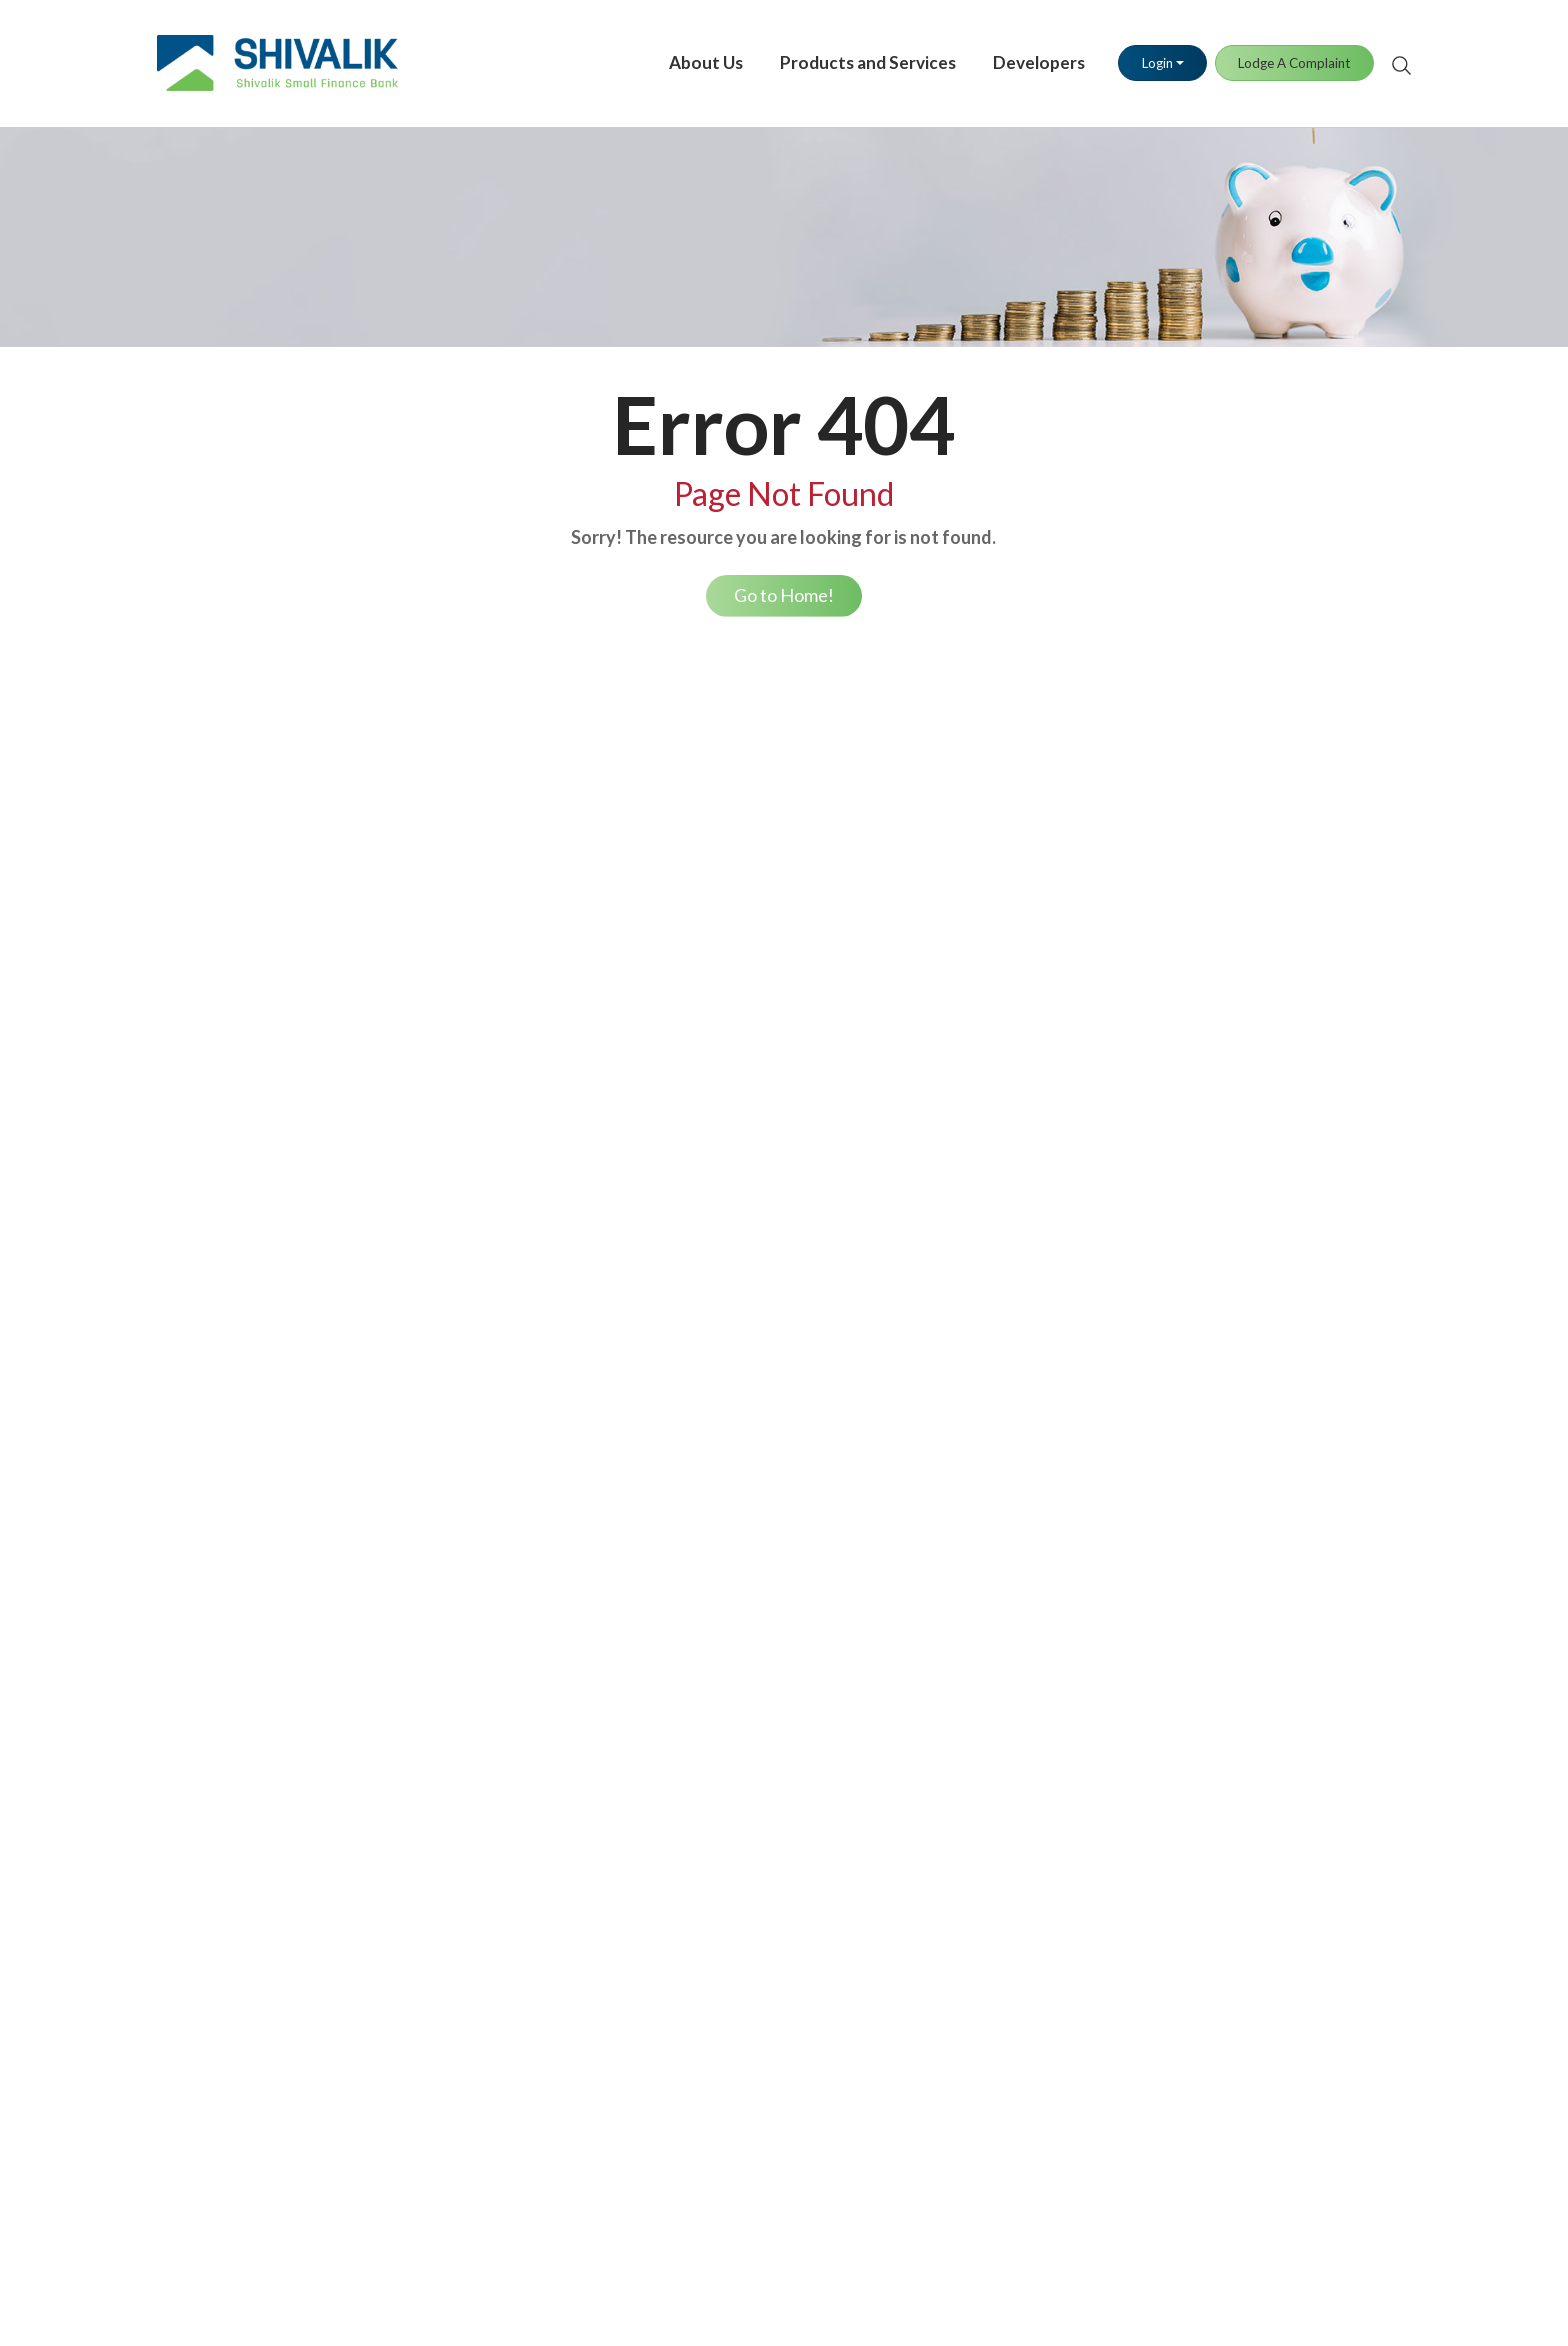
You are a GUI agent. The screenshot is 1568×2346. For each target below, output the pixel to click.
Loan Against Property (736, 912)
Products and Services (851, 56)
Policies (1186, 1377)
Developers (1022, 56)
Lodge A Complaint (1277, 57)
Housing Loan (706, 1024)
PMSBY (433, 1525)
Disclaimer (1196, 1600)
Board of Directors (221, 875)
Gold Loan (693, 949)
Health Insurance (465, 1414)
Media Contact (959, 1414)
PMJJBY (436, 1488)
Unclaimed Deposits (727, 1762)
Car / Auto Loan (712, 1123)
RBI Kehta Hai (707, 1625)
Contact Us (697, 1377)
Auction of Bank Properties (1252, 1488)
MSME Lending (1211, 1711)
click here (939, 2254)
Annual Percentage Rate (238, 1451)
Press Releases (959, 1377)
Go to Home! (784, 596)
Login (1139, 57)
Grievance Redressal (728, 1451)
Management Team (222, 912)
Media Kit (942, 1451)
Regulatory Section (1224, 1451)
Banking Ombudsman (732, 1488)
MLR (173, 1525)
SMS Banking (953, 912)
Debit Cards (1201, 838)
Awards (183, 986)
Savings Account (463, 838)
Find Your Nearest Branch (745, 1414)
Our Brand (192, 949)
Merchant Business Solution (1002, 1024)
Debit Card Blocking (1229, 875)
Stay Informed (707, 1935)
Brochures (1194, 1525)
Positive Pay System (978, 1133)
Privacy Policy (1208, 1562)
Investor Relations (219, 1061)
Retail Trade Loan (719, 875)
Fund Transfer (957, 986)
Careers (184, 1098)
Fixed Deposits (459, 912)
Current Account (464, 875)
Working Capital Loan (733, 986)
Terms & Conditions (1227, 1414)
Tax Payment (953, 1061)
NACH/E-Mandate (724, 1197)
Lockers (434, 986)
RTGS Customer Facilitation (1255, 1637)
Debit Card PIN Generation (1253, 912)
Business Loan (706, 838)
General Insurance (468, 1451)
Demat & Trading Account (496, 949)
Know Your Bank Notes (737, 1588)
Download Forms (717, 1861)
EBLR (175, 1488)
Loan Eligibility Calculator (746, 1160)
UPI (922, 949)
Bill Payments (955, 1098)
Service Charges (211, 1562)
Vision (178, 838)
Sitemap (1188, 1674)
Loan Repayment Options (745, 1235)
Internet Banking (965, 838)
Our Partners (201, 1024)
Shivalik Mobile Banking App (1005, 875)
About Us (688, 56)
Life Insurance (455, 1377)
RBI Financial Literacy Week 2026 (773, 1662)
